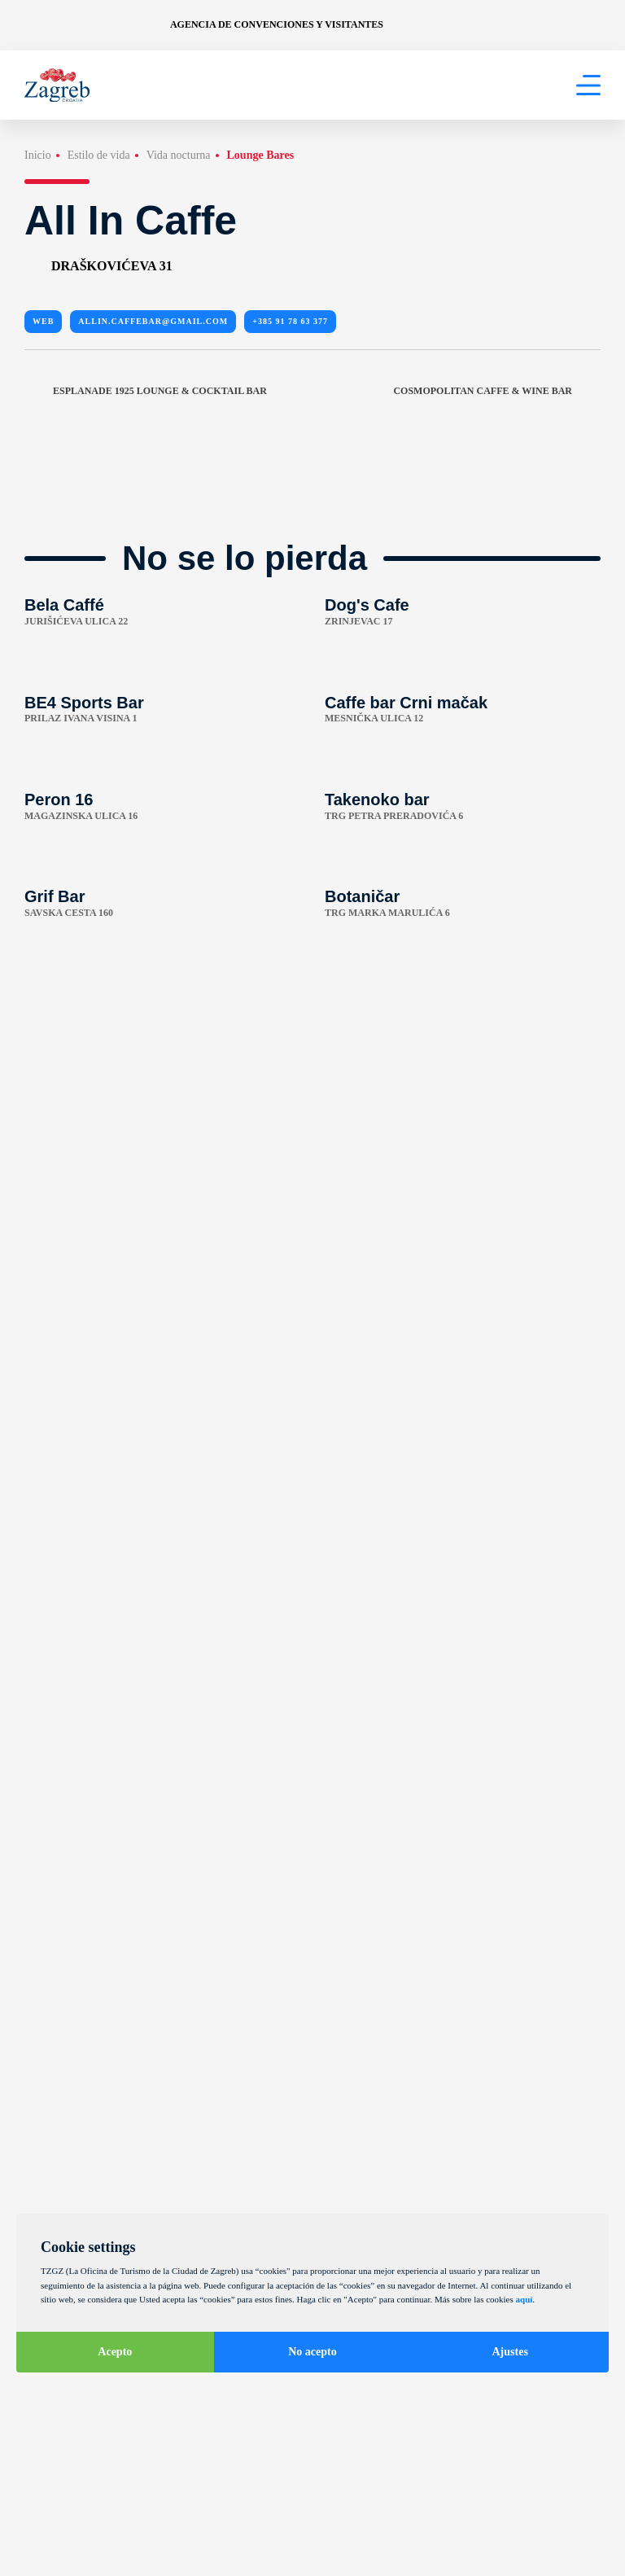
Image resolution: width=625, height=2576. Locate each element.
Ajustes (510, 2352)
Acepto (115, 2352)
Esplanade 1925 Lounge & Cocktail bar (145, 391)
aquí (524, 2299)
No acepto (312, 2352)
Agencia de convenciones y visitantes (276, 24)
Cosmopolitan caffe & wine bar (497, 391)
